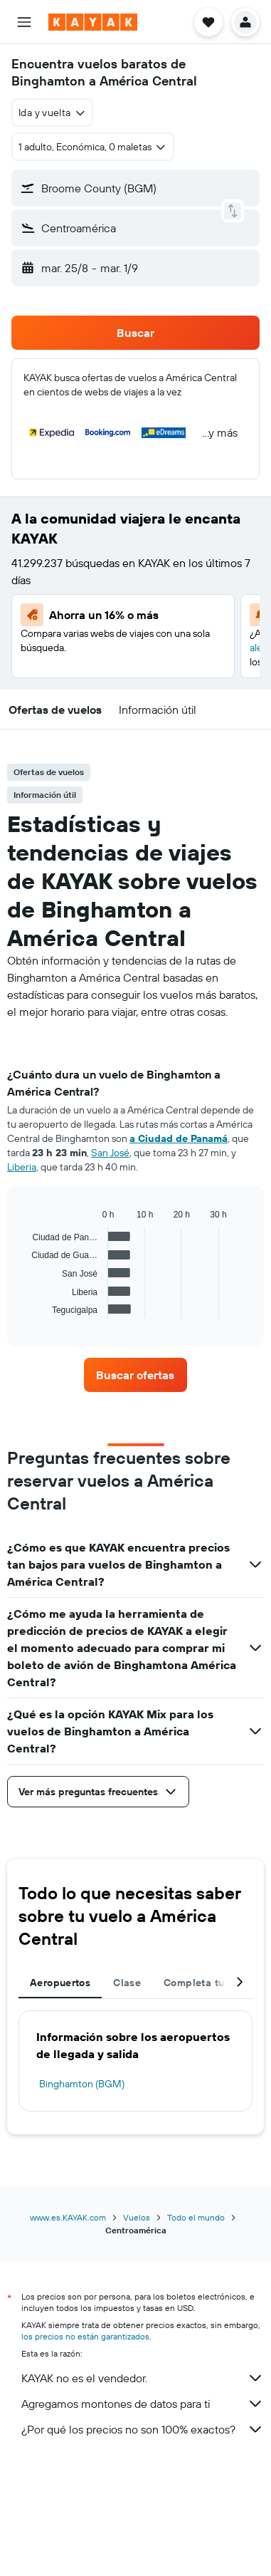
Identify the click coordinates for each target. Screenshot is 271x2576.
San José (110, 1152)
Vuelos (136, 2217)
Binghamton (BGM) (81, 2083)
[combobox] (52, 112)
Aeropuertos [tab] (60, 1982)
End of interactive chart (24, 1307)
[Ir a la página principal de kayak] (92, 22)
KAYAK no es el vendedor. (142, 2378)
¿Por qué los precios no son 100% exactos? (142, 2429)
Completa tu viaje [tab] (207, 1982)
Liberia (21, 1166)
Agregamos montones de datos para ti (142, 2403)
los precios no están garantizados (85, 2336)
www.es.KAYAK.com (68, 2217)
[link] (135, 1375)
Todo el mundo (196, 2217)
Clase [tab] (127, 1982)
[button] (24, 22)
